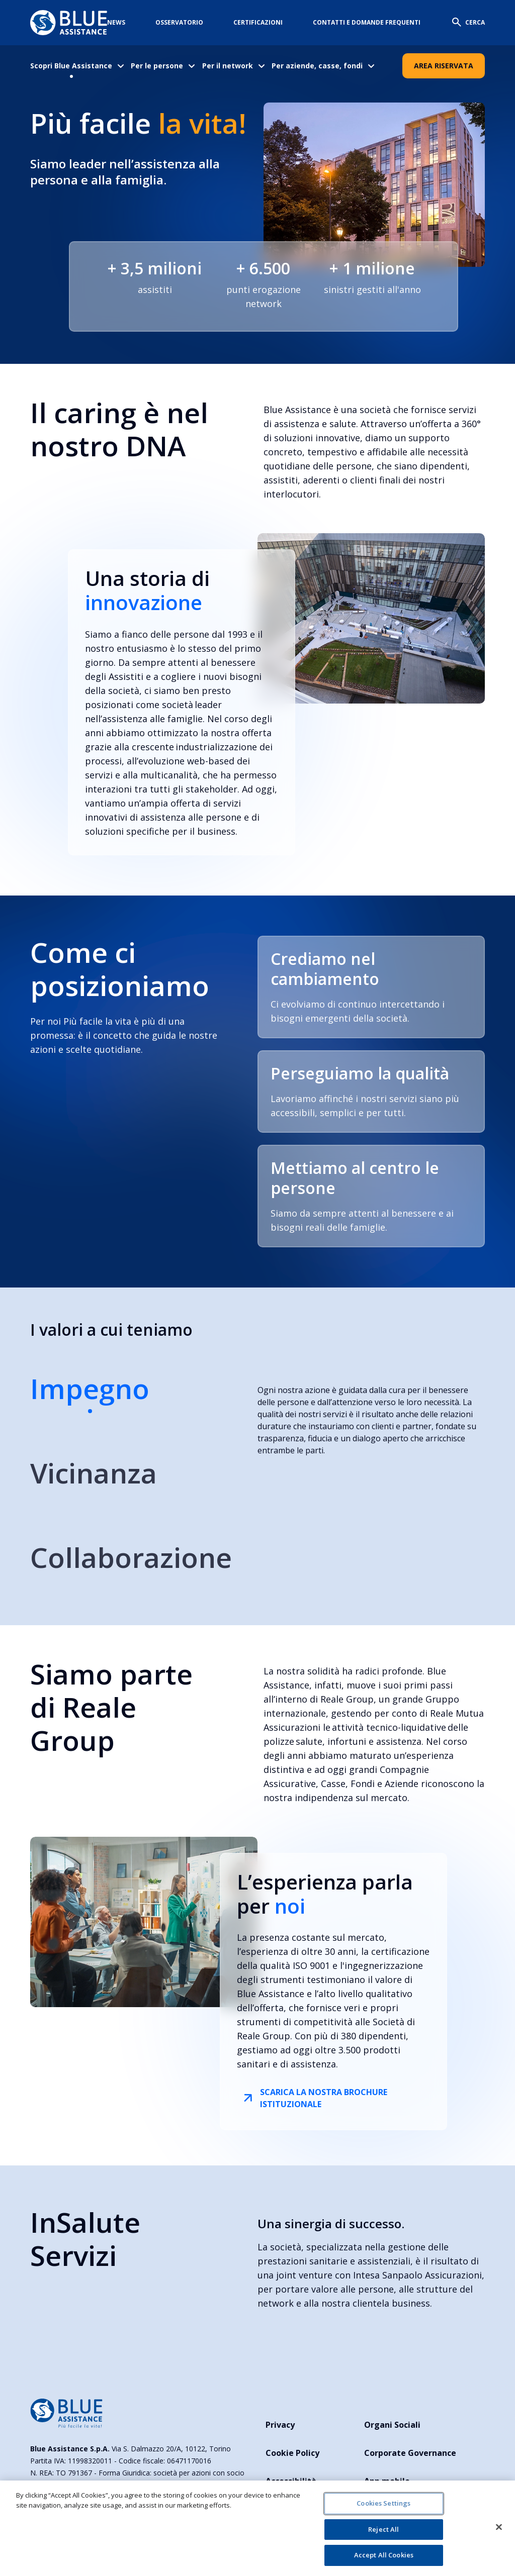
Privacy (280, 2424)
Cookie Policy (292, 2452)
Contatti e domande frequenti (366, 22)
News (116, 22)
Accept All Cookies (383, 2554)
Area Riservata (443, 65)
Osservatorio (179, 22)
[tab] (131, 1398)
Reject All (383, 2529)
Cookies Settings (383, 2503)
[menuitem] (78, 66)
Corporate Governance (410, 2452)
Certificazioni (258, 22)
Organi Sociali (392, 2424)
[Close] (499, 2527)
